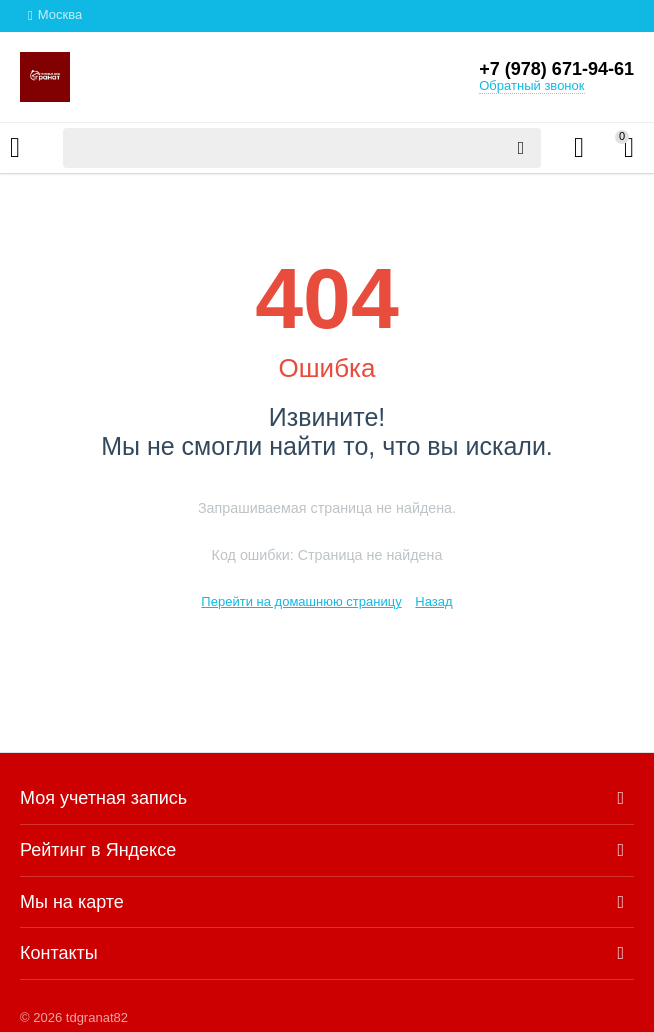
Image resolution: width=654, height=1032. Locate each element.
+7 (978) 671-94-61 (556, 69)
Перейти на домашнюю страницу (301, 601)
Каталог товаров (15, 148)
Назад (433, 601)
